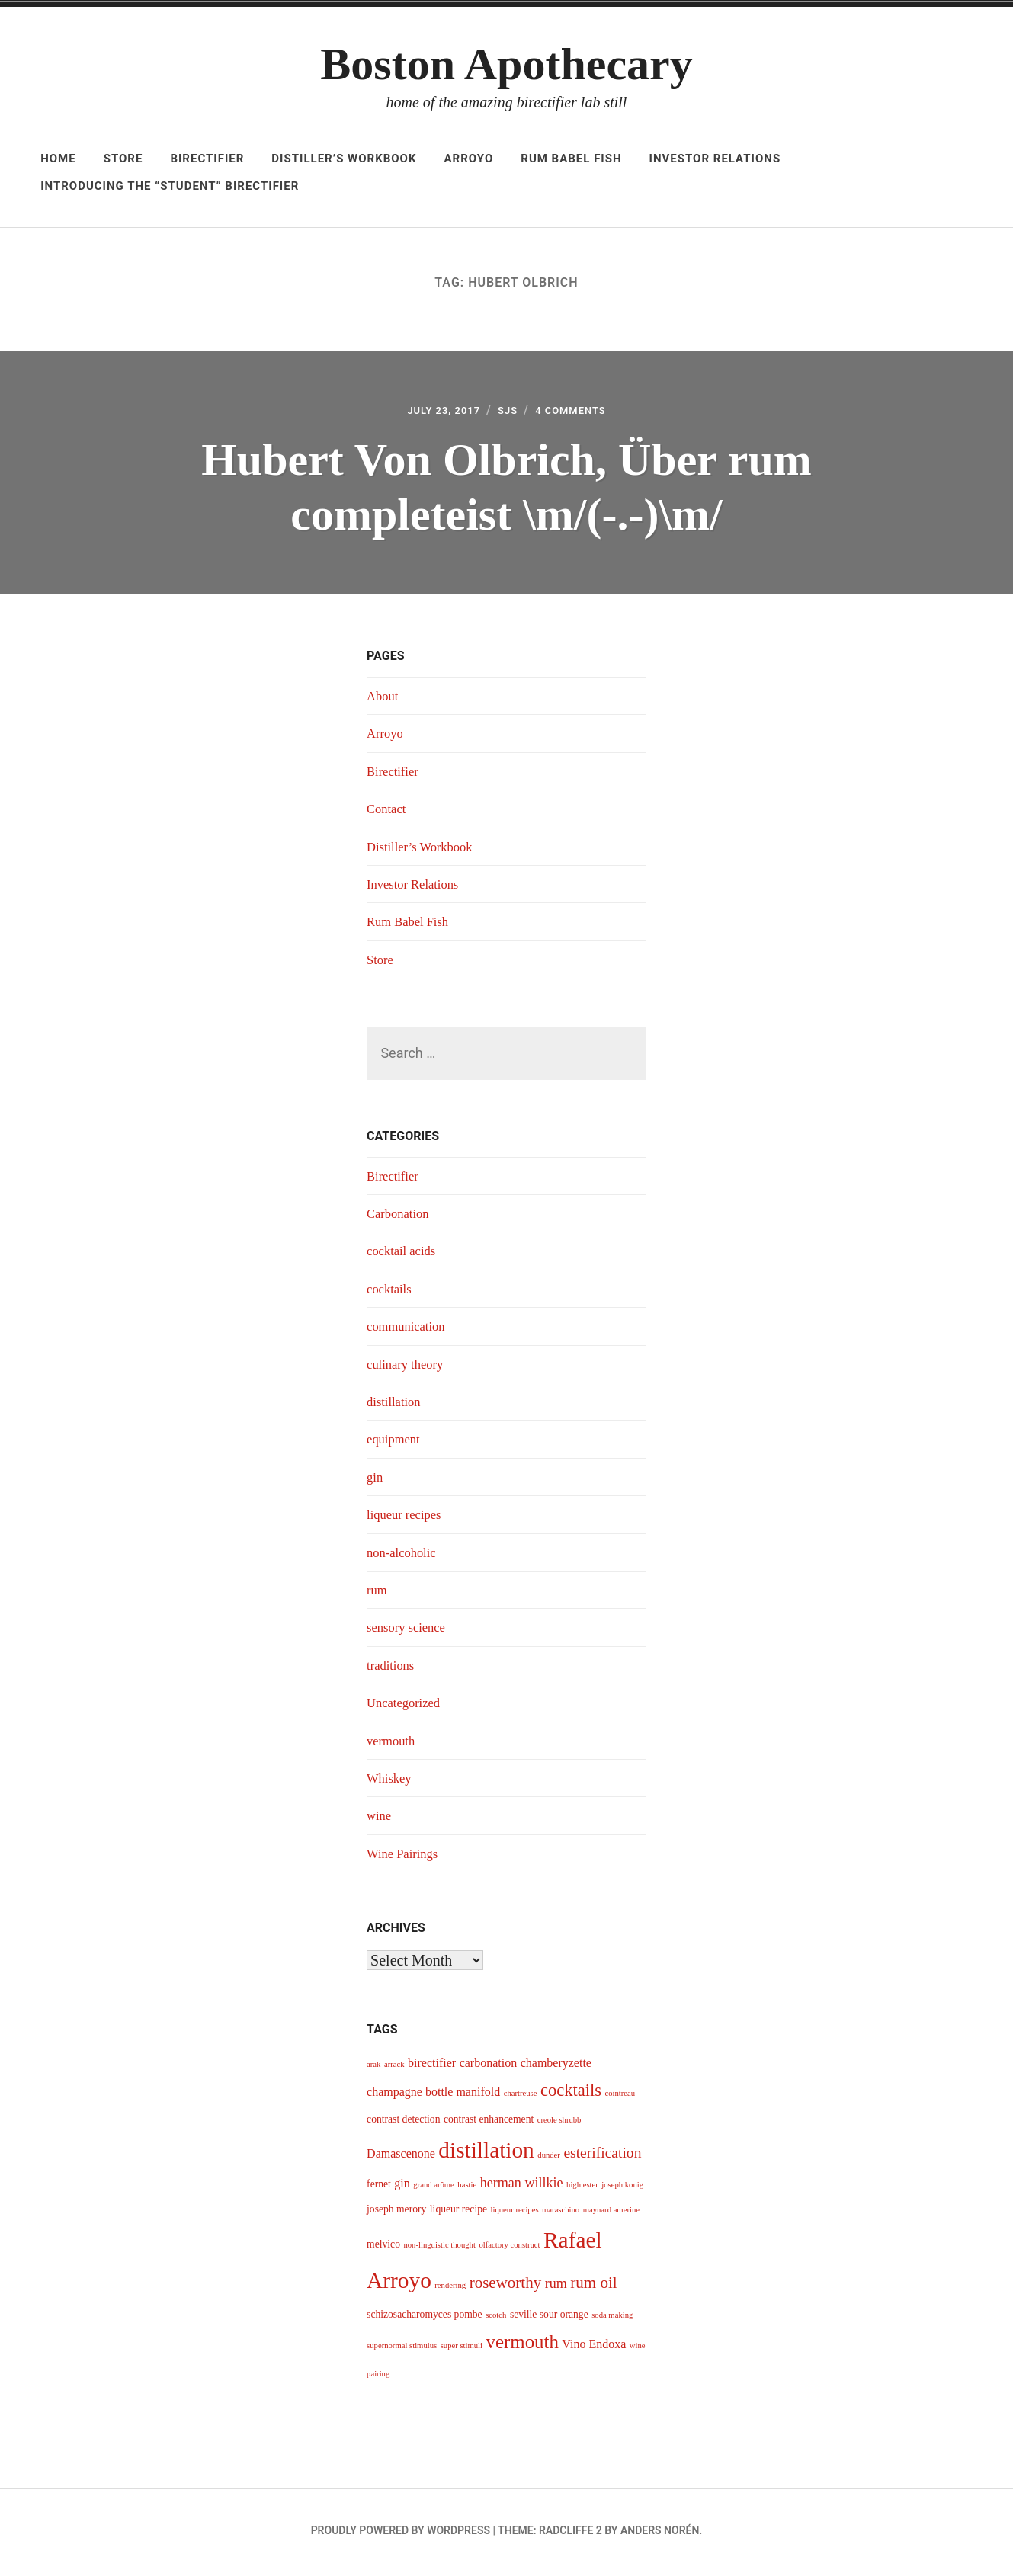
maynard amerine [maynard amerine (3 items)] (611, 2214)
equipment (396, 1444)
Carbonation (400, 1218)
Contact (388, 813)
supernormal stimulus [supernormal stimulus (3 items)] (402, 2350)
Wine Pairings (405, 1858)
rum (378, 1594)
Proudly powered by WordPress (400, 2535)
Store (123, 158)
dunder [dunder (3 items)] (548, 2159)
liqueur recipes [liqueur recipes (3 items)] (515, 2214)
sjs (507, 412)
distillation (396, 1406)
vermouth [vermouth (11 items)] (522, 2346)
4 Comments (580, 412)
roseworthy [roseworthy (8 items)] (506, 2287)
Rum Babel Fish (571, 158)
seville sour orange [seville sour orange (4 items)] (549, 2318)
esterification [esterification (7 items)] (602, 2157)
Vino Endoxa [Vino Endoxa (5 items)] (594, 2348)
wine (380, 1820)
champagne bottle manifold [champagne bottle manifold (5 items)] (433, 2096)
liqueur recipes (407, 1519)
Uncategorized (407, 1707)
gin (375, 1481)
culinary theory (408, 1368)
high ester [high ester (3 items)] (582, 2189)
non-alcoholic (404, 1557)
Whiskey (391, 1782)
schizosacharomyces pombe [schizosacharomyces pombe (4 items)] (424, 2318)
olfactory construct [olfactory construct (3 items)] (509, 2249)
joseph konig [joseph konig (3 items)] (622, 2189)
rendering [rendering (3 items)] (450, 2290)
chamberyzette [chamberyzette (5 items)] (556, 2067)
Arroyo (469, 158)
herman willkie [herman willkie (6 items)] (521, 2187)
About (384, 700)
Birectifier (207, 158)
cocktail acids (404, 1256)
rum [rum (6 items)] (556, 2288)
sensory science (409, 1631)
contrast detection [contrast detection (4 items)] (403, 2123)
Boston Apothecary (506, 64)
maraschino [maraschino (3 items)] (560, 2214)
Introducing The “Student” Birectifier (169, 186)
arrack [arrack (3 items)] (394, 2069)
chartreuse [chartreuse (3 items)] (520, 2098)
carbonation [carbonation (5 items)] (489, 2067)
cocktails (391, 1293)
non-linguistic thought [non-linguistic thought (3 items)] (439, 2249)
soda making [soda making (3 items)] (612, 2319)
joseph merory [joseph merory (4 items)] (396, 2213)
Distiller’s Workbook (343, 158)
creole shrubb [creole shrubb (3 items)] (559, 2124)
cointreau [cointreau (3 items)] (619, 2098)
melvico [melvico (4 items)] (383, 2248)
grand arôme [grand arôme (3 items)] (433, 2189)
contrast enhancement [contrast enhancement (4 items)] (489, 2123)
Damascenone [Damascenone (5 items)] (401, 2157)
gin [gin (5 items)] (401, 2187)
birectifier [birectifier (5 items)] (432, 2067)
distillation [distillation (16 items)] (486, 2154)
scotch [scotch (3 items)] (496, 2319)
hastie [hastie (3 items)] (466, 2189)
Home (58, 158)
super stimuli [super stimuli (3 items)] (461, 2350)
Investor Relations (715, 158)
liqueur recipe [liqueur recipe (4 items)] (458, 2213)
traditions (392, 1669)
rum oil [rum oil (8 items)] (593, 2287)
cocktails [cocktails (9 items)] (570, 2094)
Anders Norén (659, 2535)
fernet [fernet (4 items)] (379, 2188)
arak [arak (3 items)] (373, 2069)
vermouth (393, 1745)
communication (409, 1330)
